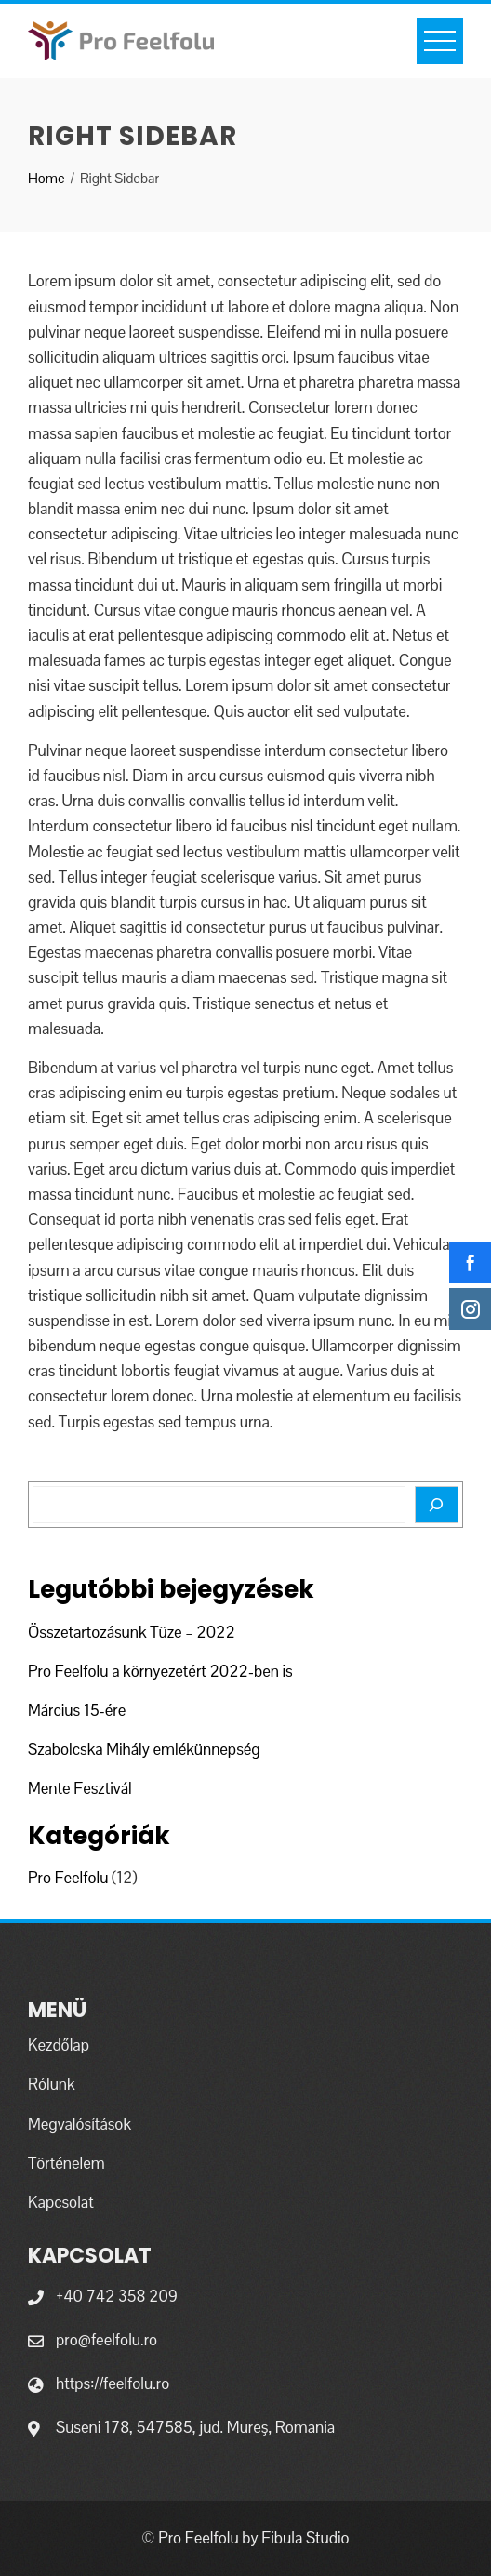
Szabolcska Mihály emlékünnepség (144, 1749)
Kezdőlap (58, 2045)
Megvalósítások (79, 2124)
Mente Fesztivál (80, 1788)
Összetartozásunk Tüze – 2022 (131, 1632)
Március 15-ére (77, 1710)
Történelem (66, 2163)
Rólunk (51, 2084)
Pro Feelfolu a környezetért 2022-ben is (160, 1671)
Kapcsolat (61, 2202)
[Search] (436, 1504)
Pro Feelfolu (68, 1877)
